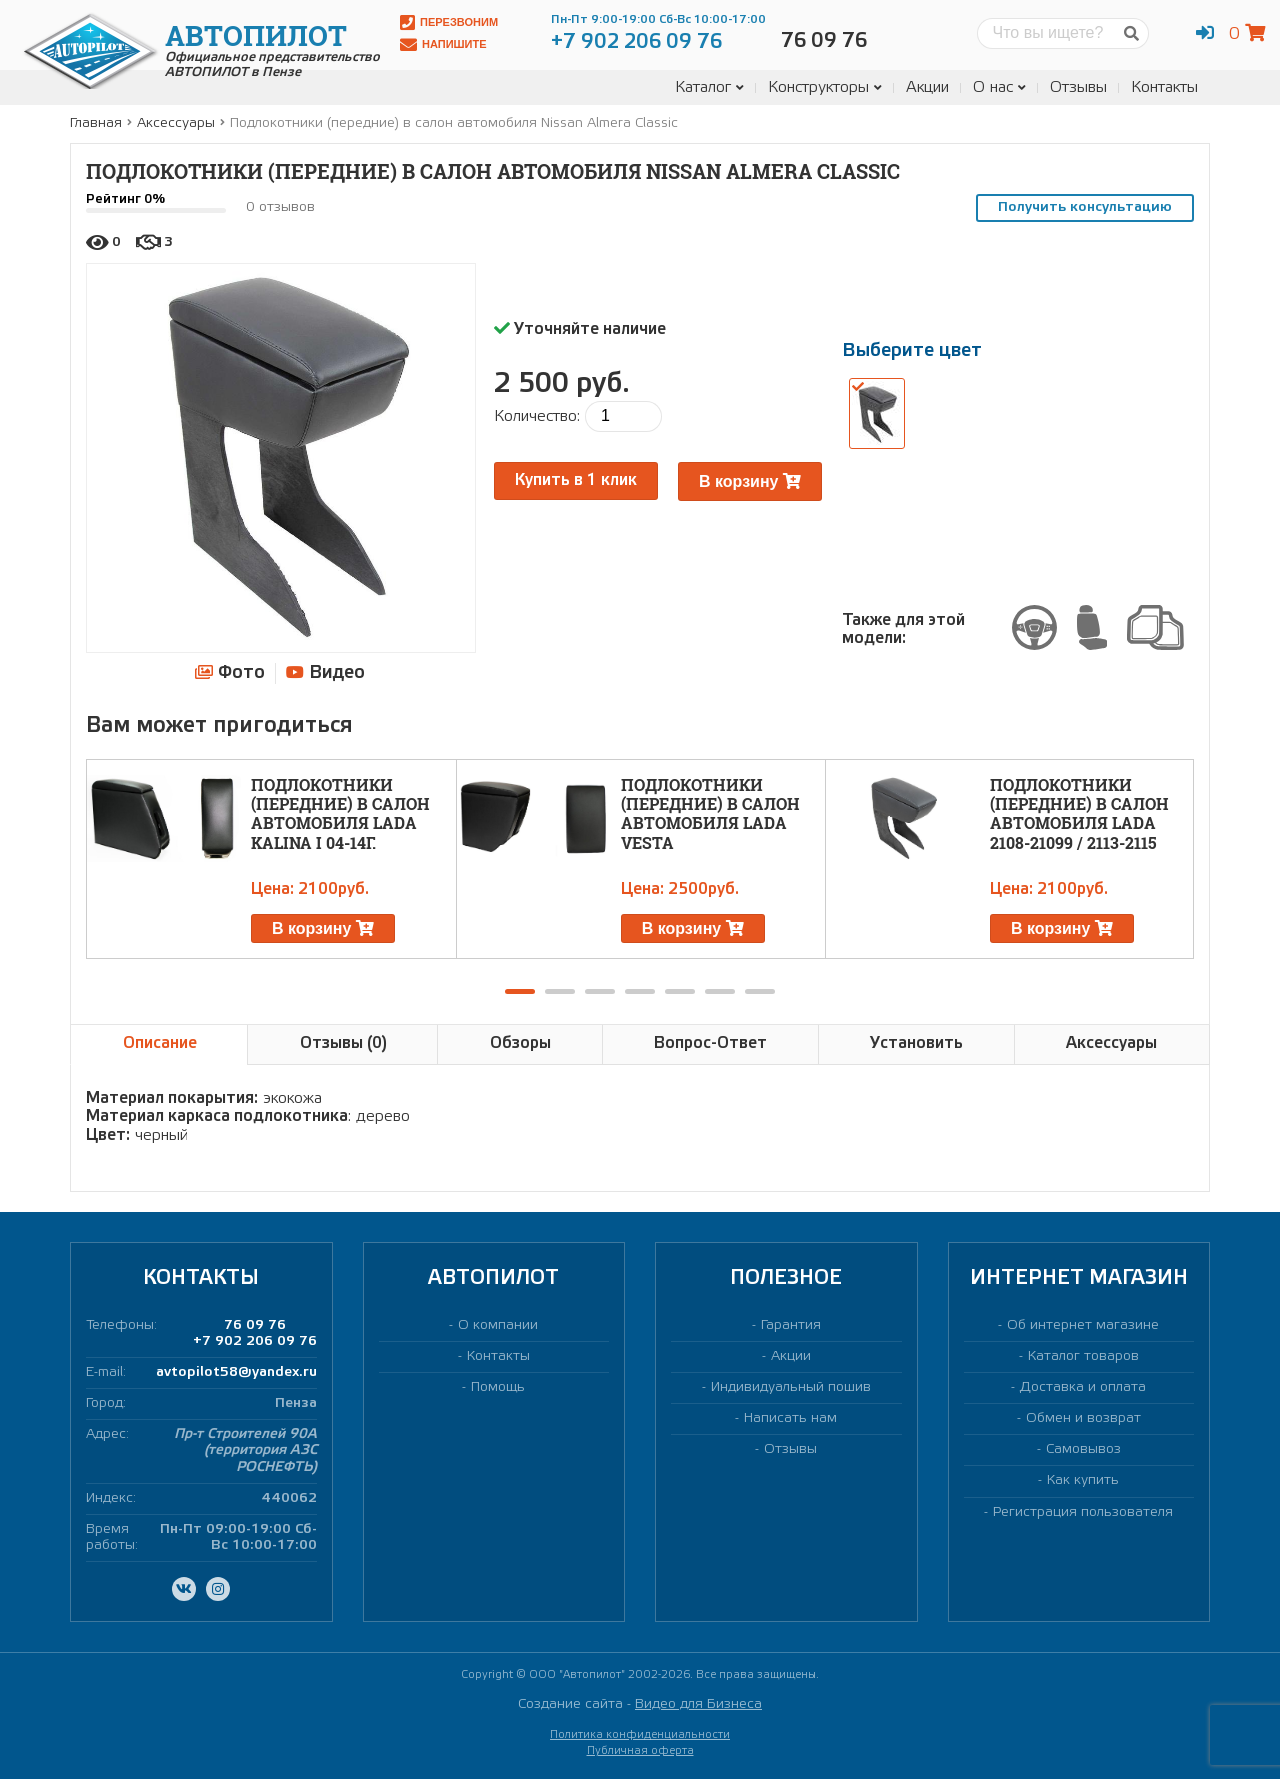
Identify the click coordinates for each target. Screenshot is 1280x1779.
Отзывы (1078, 87)
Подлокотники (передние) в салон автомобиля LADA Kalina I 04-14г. (340, 813)
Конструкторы (825, 87)
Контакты (1164, 87)
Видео (325, 672)
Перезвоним (449, 22)
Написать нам (790, 1418)
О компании (498, 1325)
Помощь (498, 1387)
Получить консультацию (1085, 207)
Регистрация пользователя (1083, 1512)
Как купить (1083, 1480)
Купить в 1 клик (576, 480)
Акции (927, 87)
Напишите (443, 44)
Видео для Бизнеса (698, 1704)
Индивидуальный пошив (791, 1387)
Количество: (537, 416)
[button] (520, 991)
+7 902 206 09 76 (255, 1341)
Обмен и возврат (1083, 1418)
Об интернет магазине (1083, 1325)
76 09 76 (255, 1325)
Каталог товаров (1083, 1356)
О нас (999, 87)
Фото (229, 672)
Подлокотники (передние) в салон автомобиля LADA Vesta (710, 813)
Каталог (709, 87)
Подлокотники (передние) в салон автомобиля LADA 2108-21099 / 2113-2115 (1079, 813)
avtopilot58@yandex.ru (236, 1372)
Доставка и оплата (1083, 1387)
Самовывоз (1083, 1449)
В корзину (750, 481)
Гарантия (791, 1325)
